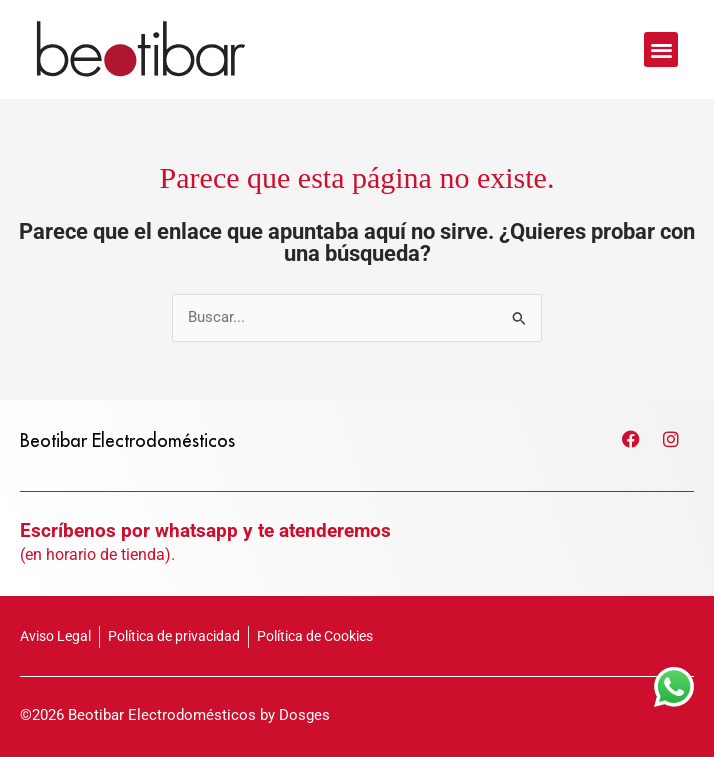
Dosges (304, 715)
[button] (661, 49)
